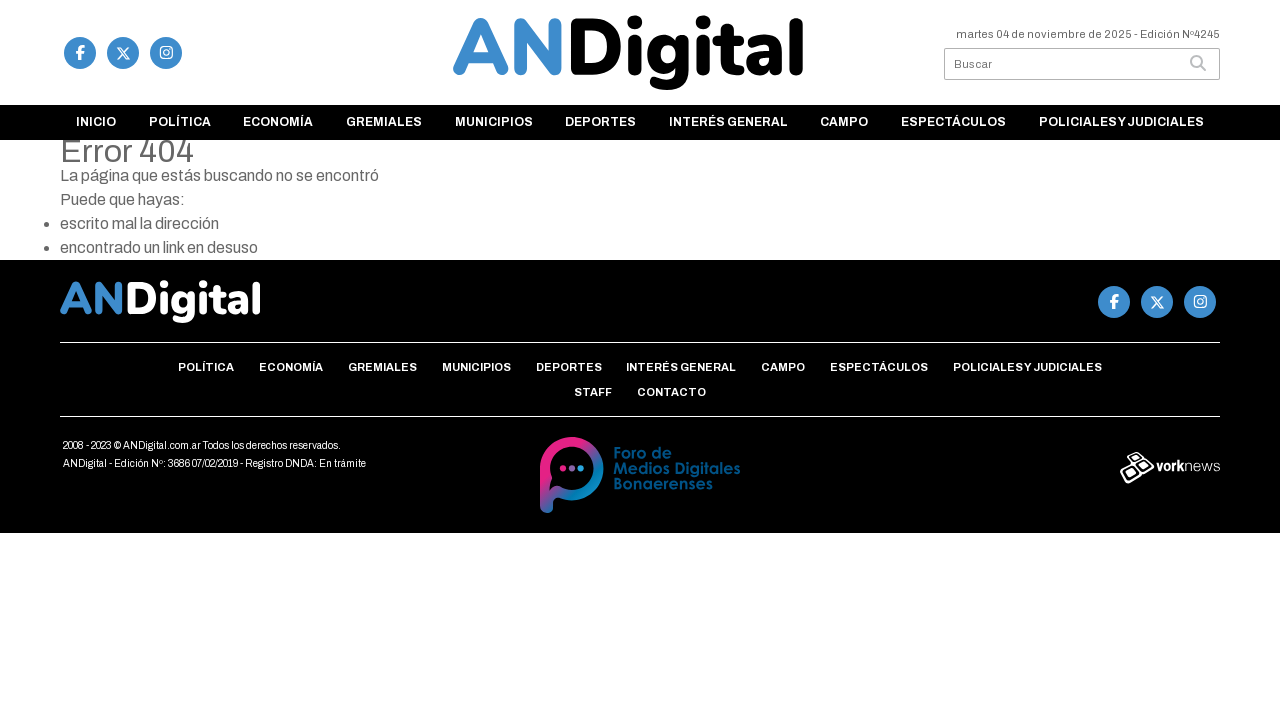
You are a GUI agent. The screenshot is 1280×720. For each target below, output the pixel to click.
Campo (844, 122)
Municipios (494, 122)
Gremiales (384, 122)
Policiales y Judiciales (1121, 122)
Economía (278, 122)
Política (180, 122)
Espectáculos (953, 122)
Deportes (600, 122)
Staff (593, 392)
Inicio (96, 122)
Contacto (671, 392)
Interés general (728, 122)
